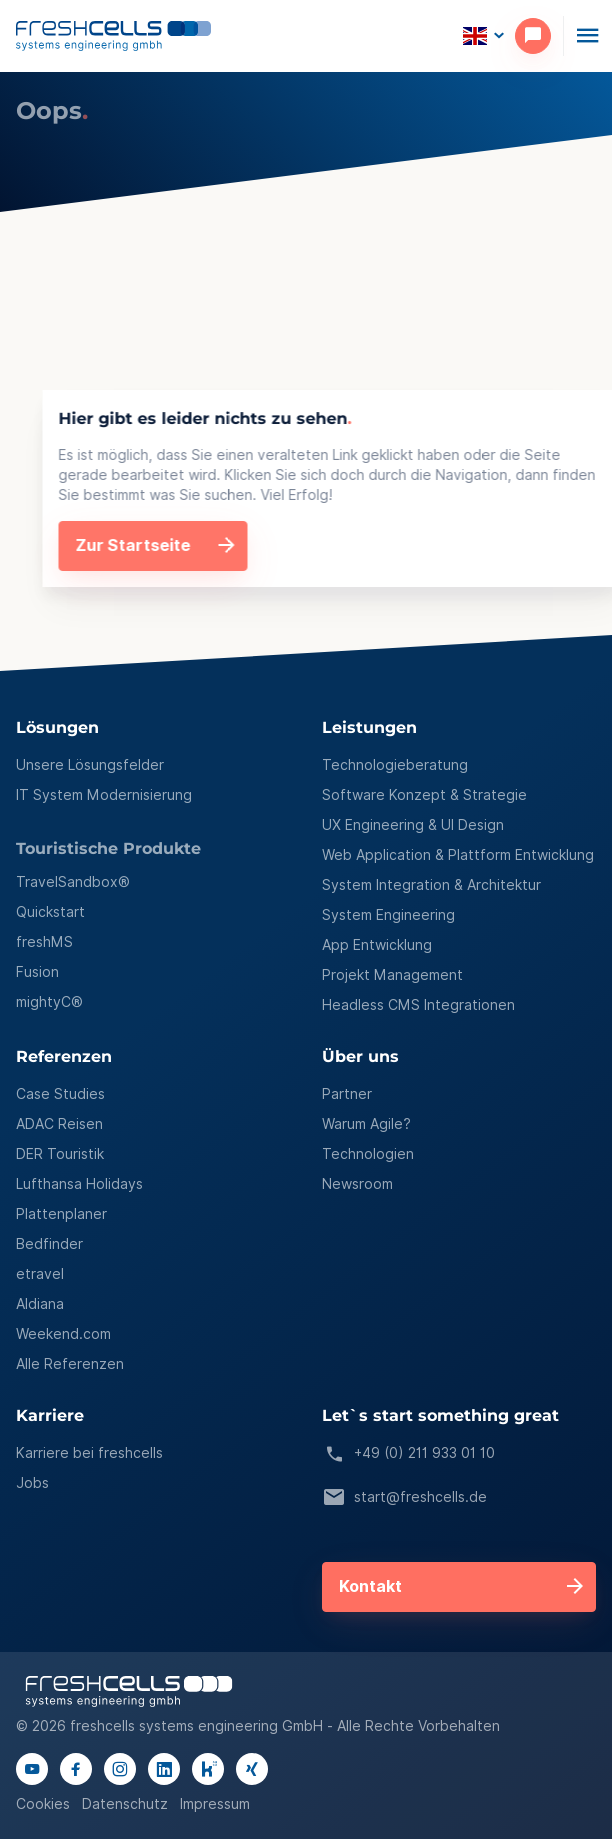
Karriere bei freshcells (89, 1453)
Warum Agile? (366, 1124)
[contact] (539, 36)
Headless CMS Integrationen (418, 1005)
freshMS (44, 942)
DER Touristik (60, 1154)
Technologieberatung (395, 765)
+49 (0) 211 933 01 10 (408, 1454)
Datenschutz (125, 1804)
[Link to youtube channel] (32, 1769)
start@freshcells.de (404, 1498)
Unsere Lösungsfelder (90, 765)
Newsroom (357, 1184)
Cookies (43, 1804)
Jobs (32, 1483)
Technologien (368, 1154)
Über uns (360, 1057)
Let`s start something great (440, 1416)
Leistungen (369, 728)
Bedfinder (49, 1244)
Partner (347, 1094)
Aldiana (40, 1304)
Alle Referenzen (70, 1364)
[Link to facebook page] (76, 1769)
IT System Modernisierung (104, 795)
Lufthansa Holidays (79, 1184)
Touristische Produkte (108, 849)
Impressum (215, 1804)
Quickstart (50, 912)
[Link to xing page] (252, 1769)
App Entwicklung (377, 945)
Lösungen (57, 728)
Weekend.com (63, 1334)
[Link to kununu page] (208, 1769)
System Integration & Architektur (431, 885)
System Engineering (388, 915)
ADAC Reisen (59, 1124)
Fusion (37, 972)
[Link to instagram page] (120, 1769)
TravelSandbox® (73, 882)
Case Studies (60, 1094)
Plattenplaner (61, 1214)
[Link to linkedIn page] (164, 1769)
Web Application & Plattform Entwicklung (458, 855)
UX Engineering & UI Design (413, 825)
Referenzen (64, 1057)
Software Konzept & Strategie (424, 795)
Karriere (50, 1416)
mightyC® (49, 1002)
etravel (40, 1274)
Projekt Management (392, 975)
